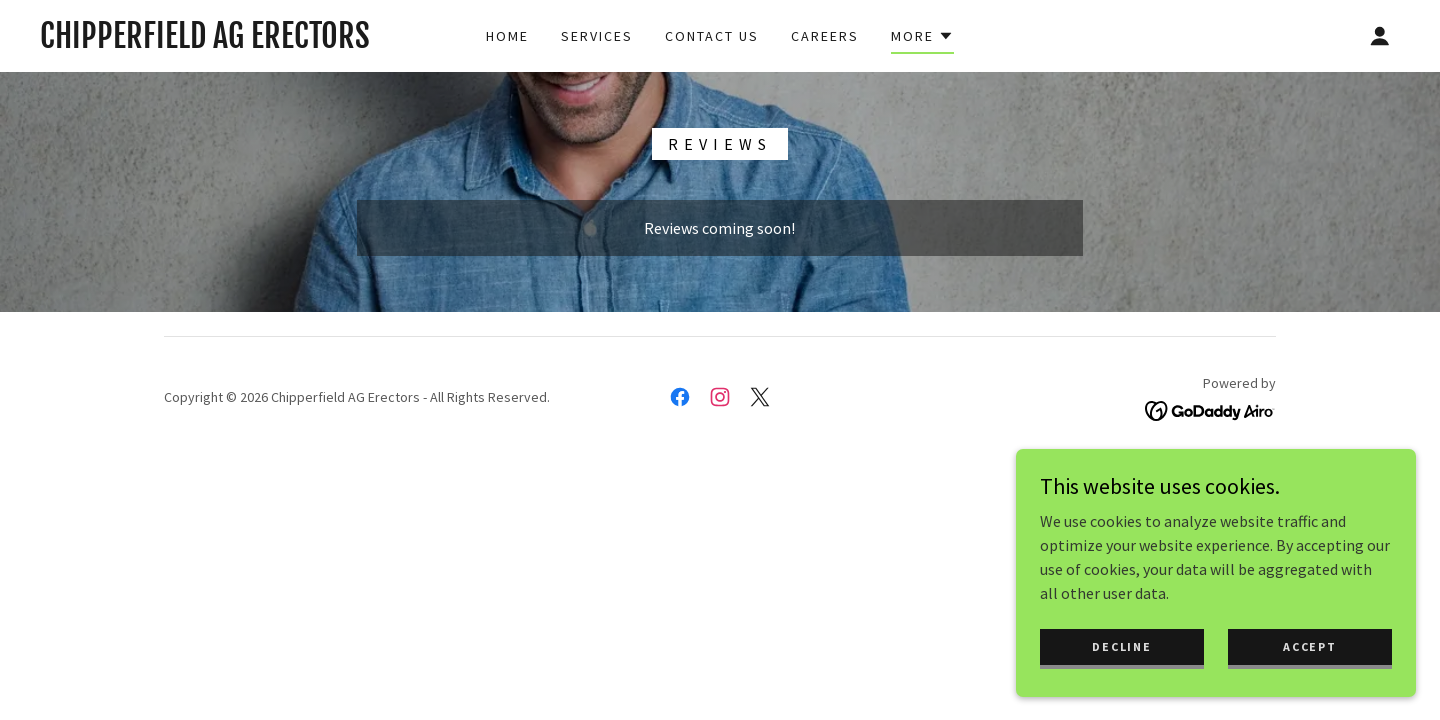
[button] (922, 39)
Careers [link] (825, 36)
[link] (205, 42)
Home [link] (507, 36)
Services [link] (597, 36)
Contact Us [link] (712, 36)
